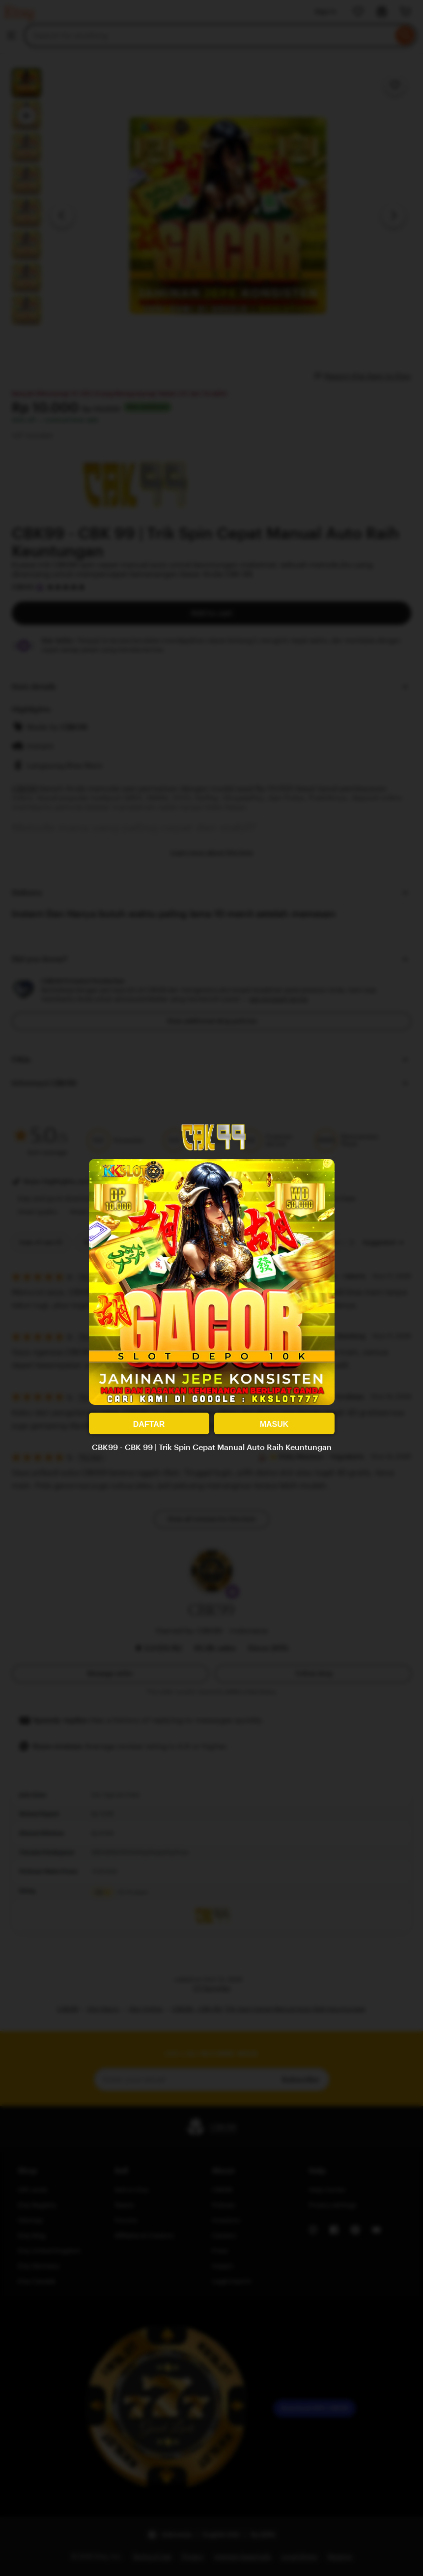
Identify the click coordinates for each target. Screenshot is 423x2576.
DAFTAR (149, 1424)
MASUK (274, 1424)
